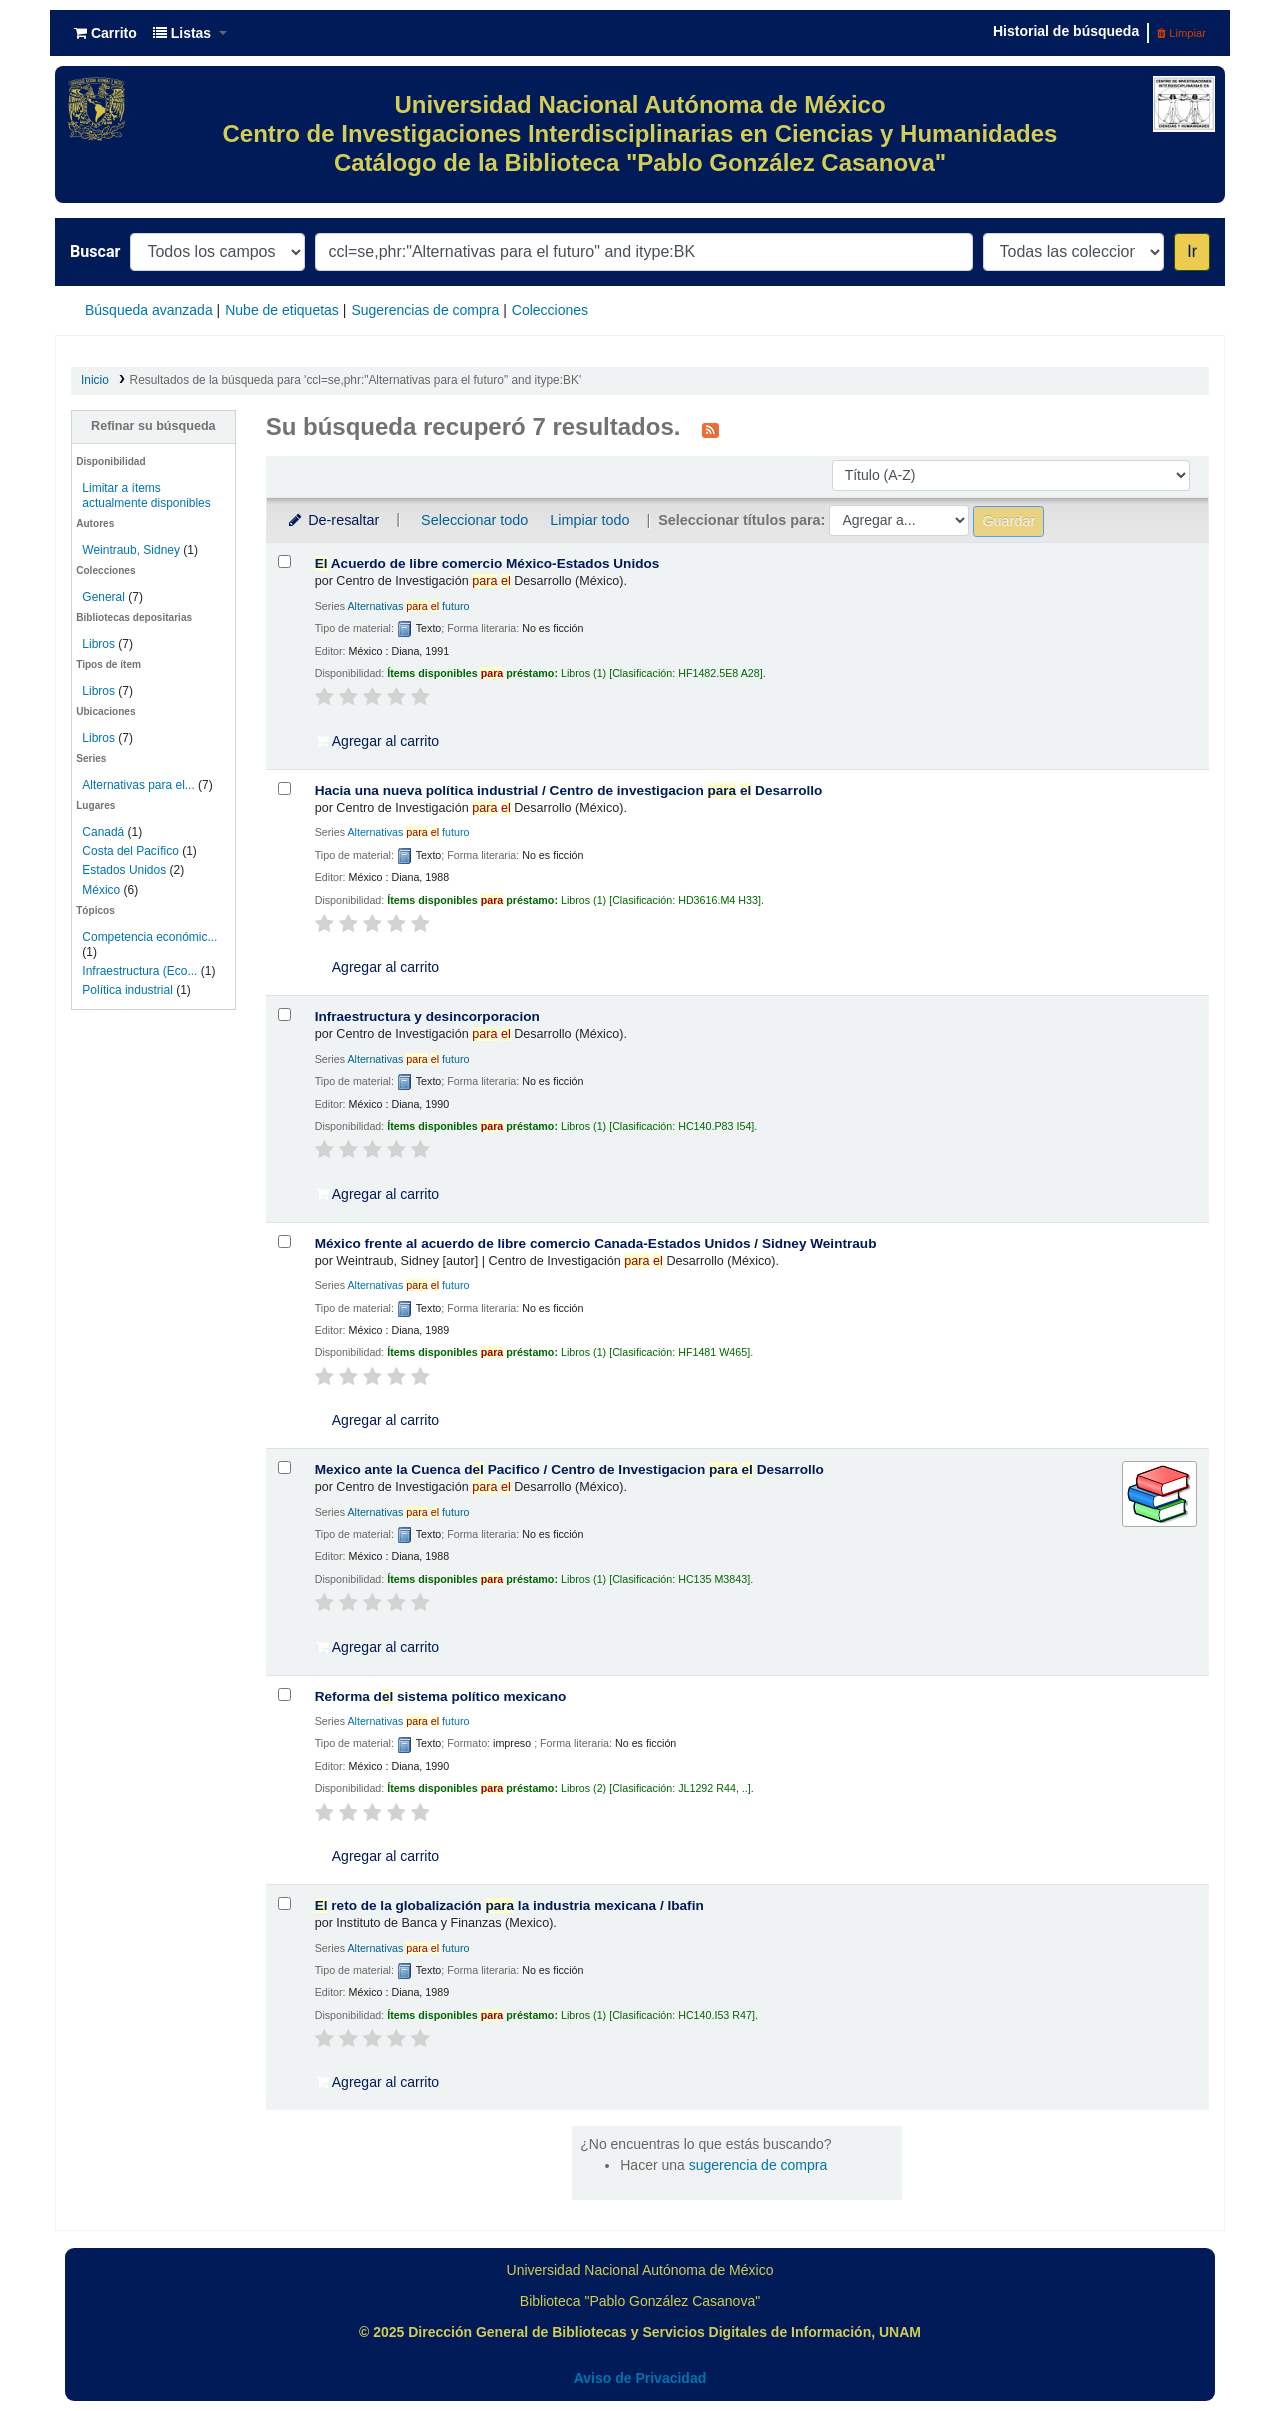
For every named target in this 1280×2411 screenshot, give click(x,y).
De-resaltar (333, 520)
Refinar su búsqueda (153, 426)
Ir (1192, 251)
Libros (98, 644)
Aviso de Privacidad (640, 2378)
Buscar (95, 251)
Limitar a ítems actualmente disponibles (146, 495)
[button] (105, 33)
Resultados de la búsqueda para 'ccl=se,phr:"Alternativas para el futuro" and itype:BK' (356, 380)
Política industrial (127, 990)
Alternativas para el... (138, 785)
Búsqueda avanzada (149, 310)
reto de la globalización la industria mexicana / (509, 1905)
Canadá (103, 832)
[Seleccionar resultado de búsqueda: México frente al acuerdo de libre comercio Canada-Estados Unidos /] (284, 1241)
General (105, 597)
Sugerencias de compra (425, 310)
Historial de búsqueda (1066, 31)
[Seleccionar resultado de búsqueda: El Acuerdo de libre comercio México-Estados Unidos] (284, 561)
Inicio (95, 380)
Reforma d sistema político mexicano (441, 1696)
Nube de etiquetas (282, 310)
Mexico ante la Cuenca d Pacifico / (569, 1469)
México (101, 890)
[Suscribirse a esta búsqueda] (710, 429)
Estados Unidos (124, 870)
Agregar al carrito (378, 741)
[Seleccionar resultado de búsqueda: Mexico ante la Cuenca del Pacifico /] (284, 1467)
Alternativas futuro (408, 606)
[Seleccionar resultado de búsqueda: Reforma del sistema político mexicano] (284, 1694)
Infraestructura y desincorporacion (427, 1016)
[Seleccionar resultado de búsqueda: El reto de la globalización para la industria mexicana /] (284, 1903)
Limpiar (1181, 33)
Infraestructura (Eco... (139, 971)
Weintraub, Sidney (131, 550)
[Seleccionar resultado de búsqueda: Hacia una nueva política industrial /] (284, 788)
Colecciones (550, 310)
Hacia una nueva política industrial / (569, 790)
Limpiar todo (589, 520)
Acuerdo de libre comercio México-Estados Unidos (487, 563)
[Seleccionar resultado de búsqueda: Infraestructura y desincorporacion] (284, 1014)
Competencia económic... (149, 937)
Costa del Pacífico (130, 851)
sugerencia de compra (758, 2165)
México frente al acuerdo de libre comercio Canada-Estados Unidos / (596, 1243)
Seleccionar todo (474, 520)
